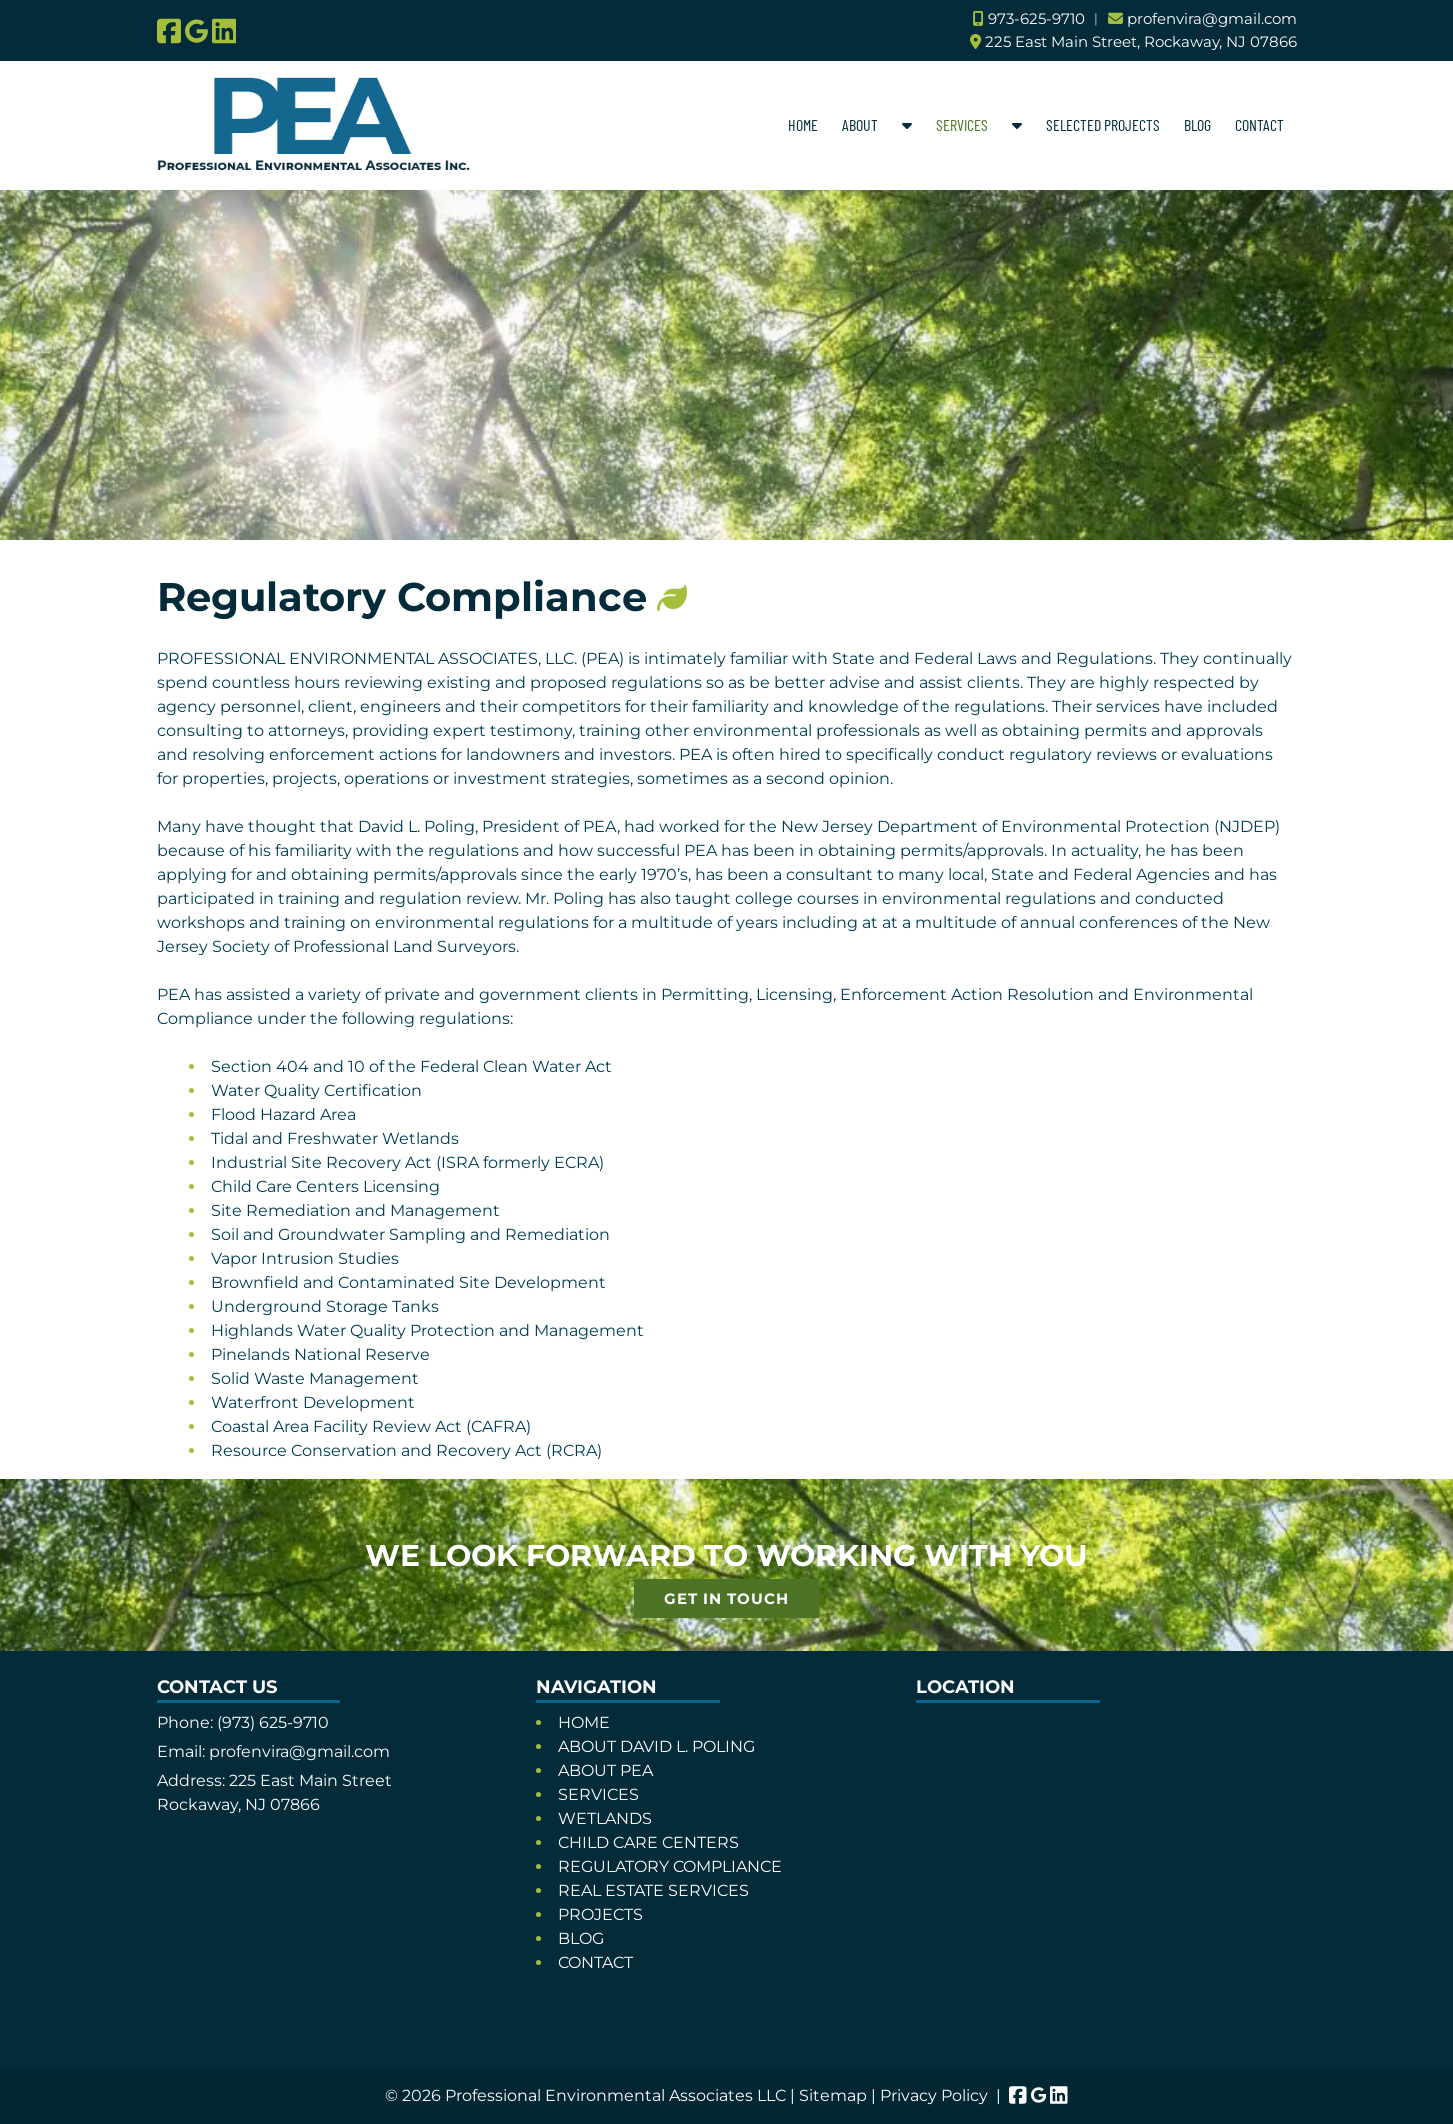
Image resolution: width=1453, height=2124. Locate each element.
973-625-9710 (1036, 18)
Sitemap (833, 2095)
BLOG (1197, 124)
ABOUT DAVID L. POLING (656, 1746)
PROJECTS (600, 1914)
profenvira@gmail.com (1212, 18)
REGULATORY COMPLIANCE (670, 1866)
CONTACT (1259, 124)
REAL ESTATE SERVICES (653, 1890)
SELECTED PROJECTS (1103, 124)
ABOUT (860, 124)
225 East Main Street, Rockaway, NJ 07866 (1141, 41)
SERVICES (962, 124)
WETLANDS (605, 1818)
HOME (803, 124)
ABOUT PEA (605, 1770)
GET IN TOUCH (726, 1598)
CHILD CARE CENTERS (648, 1842)
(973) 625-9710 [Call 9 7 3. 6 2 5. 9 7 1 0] (273, 1722)
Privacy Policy (934, 2095)
